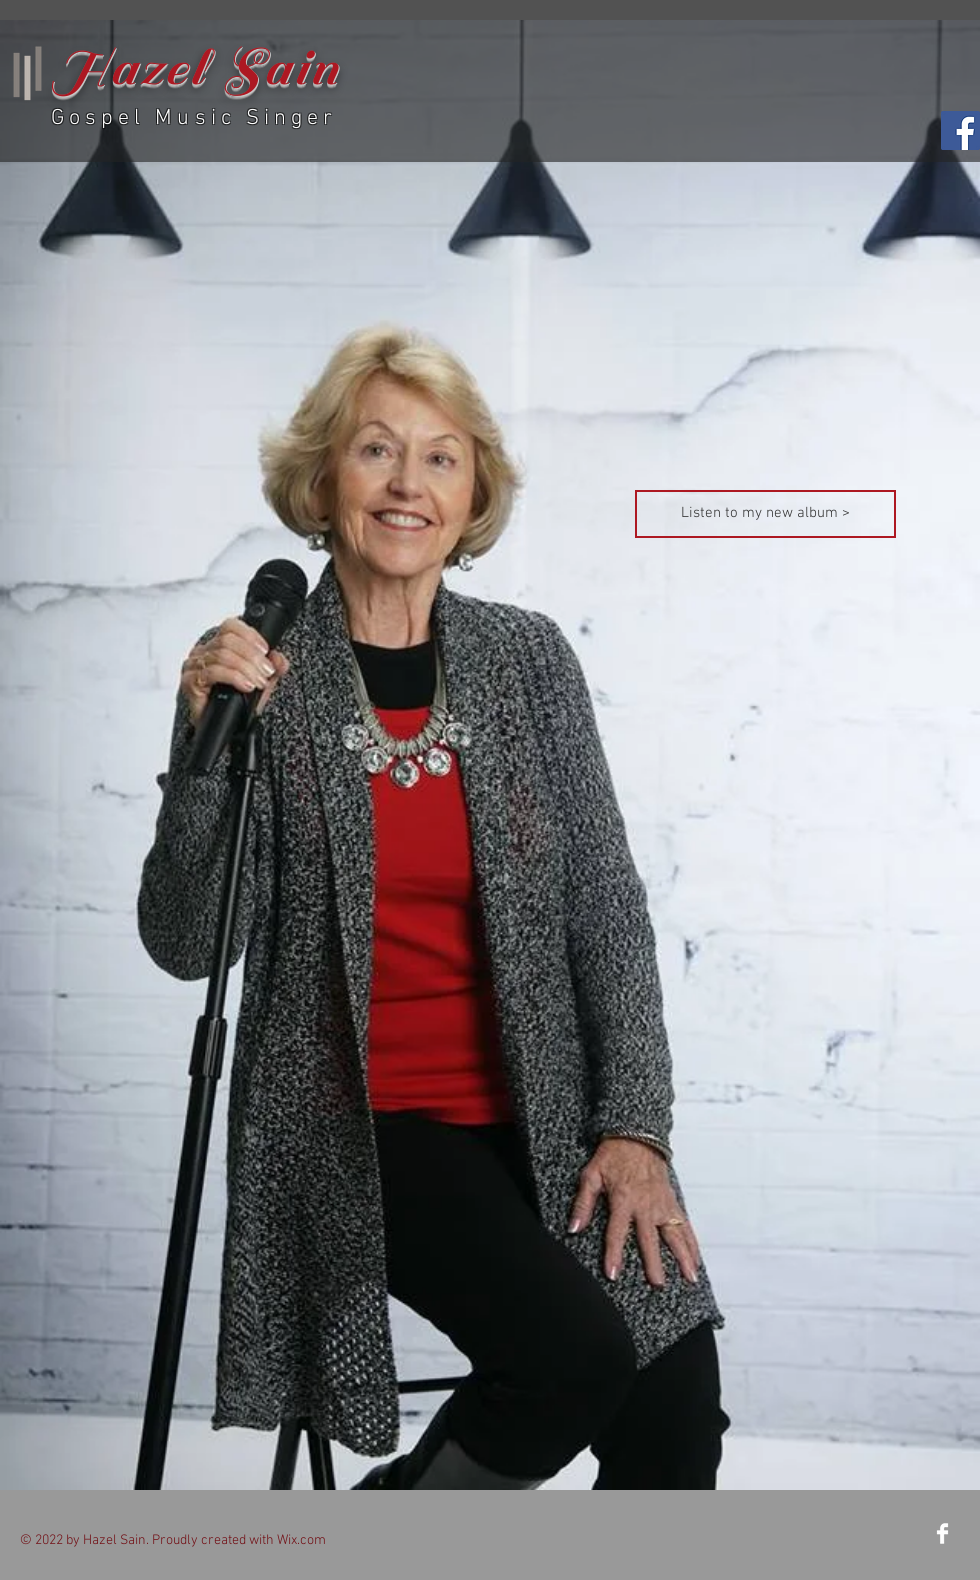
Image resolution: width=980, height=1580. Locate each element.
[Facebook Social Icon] (960, 130)
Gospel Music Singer (194, 118)
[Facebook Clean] (942, 1533)
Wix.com (301, 1540)
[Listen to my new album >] (765, 514)
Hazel (128, 68)
